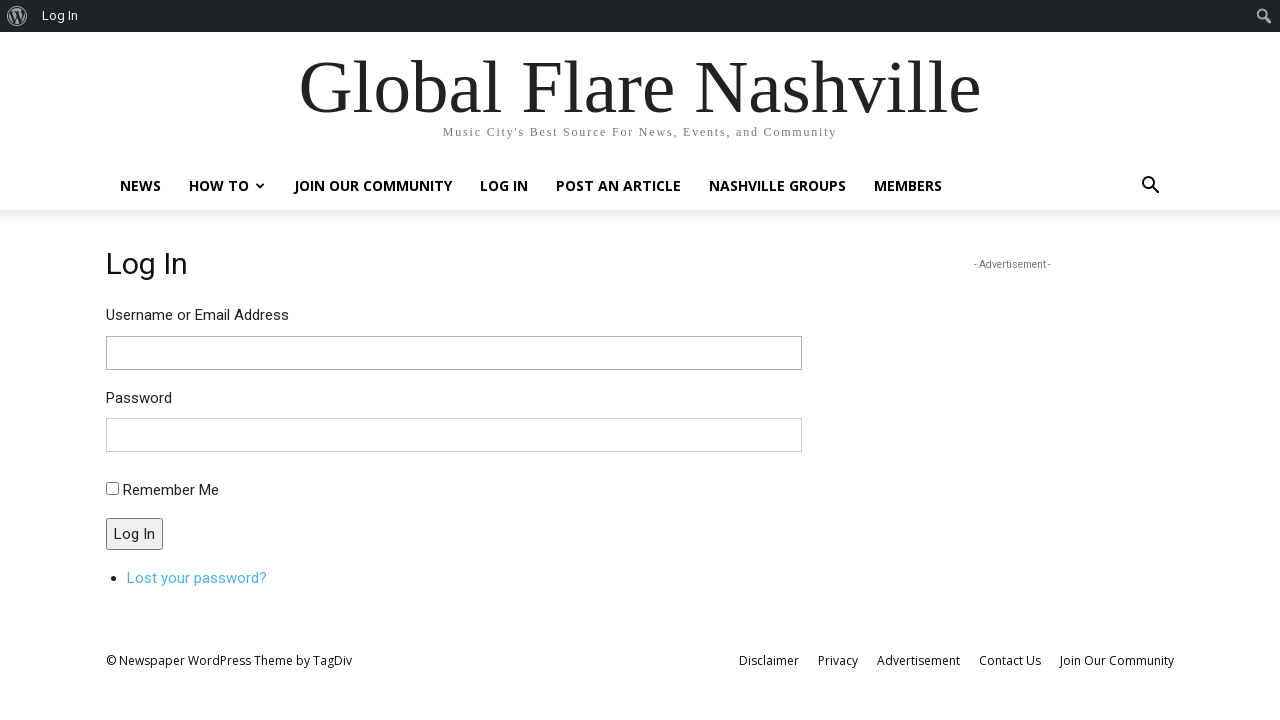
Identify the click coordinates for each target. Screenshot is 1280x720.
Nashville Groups (777, 185)
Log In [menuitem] (60, 15)
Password (139, 398)
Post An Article (618, 185)
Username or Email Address (197, 315)
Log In (504, 185)
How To (227, 185)
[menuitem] (17, 16)
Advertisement (918, 660)
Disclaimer (769, 660)
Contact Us (1010, 660)
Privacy (838, 660)
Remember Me (171, 490)
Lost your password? (197, 578)
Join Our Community (373, 185)
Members (908, 185)
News (140, 185)
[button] (1150, 187)
